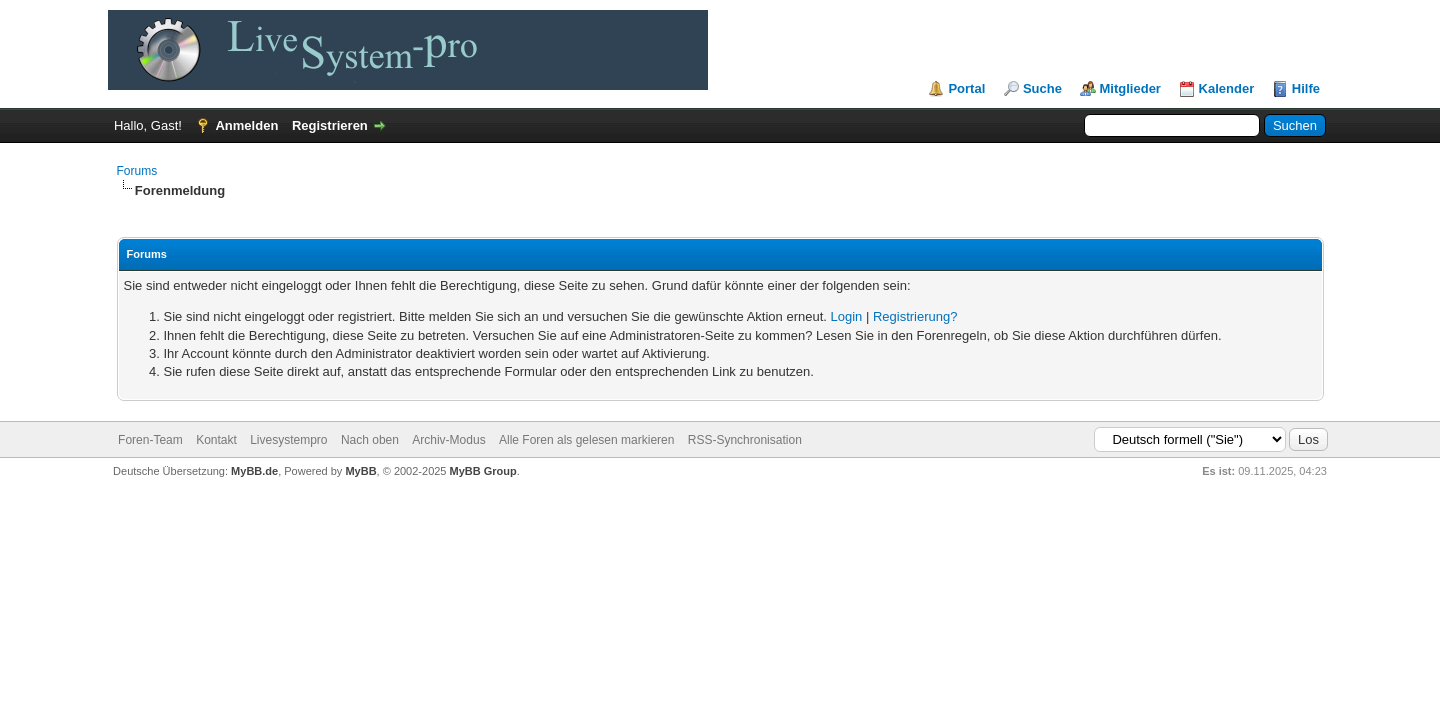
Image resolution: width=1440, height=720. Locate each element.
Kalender (1227, 88)
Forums (137, 171)
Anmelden (246, 125)
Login (847, 316)
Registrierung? (915, 316)
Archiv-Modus (448, 440)
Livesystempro (288, 440)
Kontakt (216, 440)
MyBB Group (483, 471)
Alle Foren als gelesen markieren (586, 440)
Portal (966, 88)
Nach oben (370, 440)
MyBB (360, 471)
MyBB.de (254, 471)
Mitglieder (1130, 88)
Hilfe (1306, 88)
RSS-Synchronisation (745, 440)
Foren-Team (150, 440)
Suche (1042, 88)
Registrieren (330, 125)
